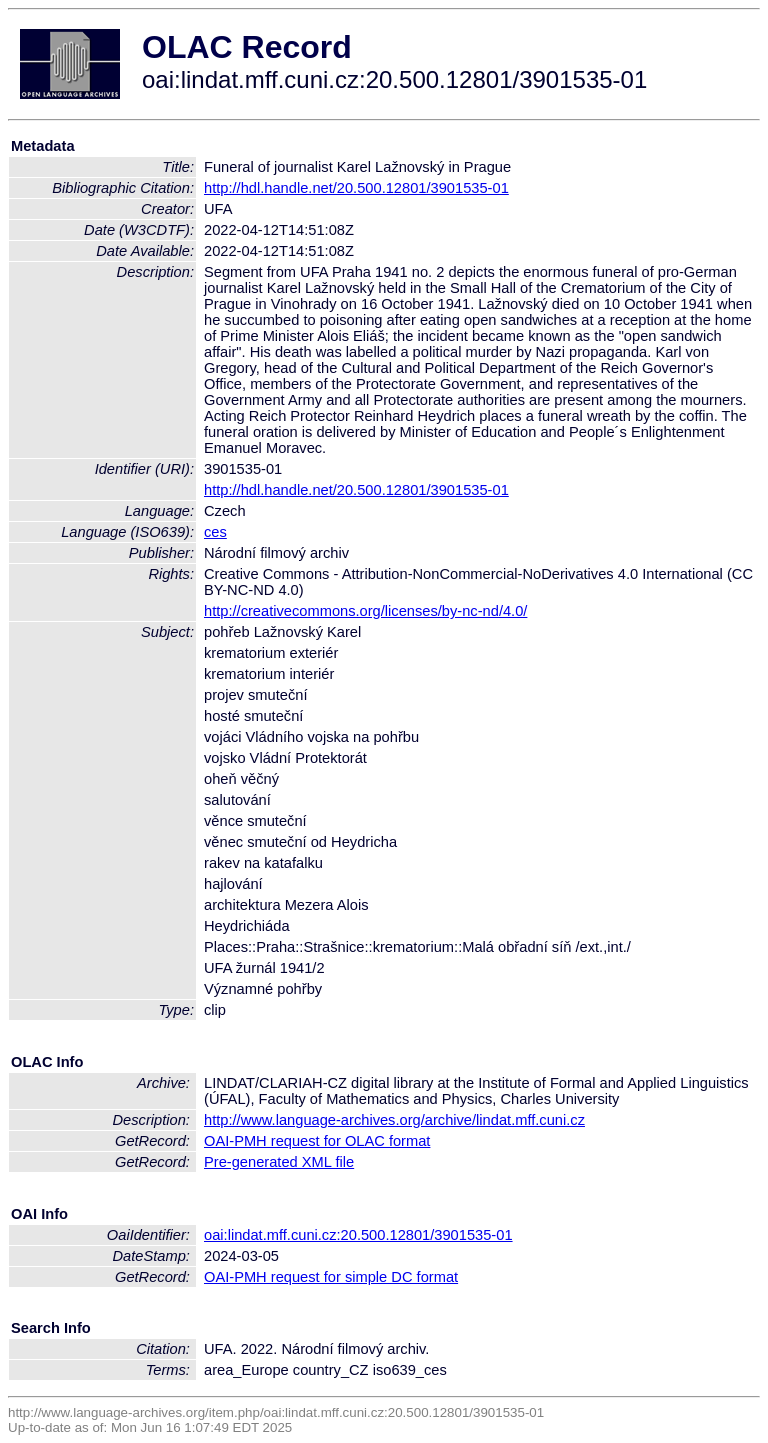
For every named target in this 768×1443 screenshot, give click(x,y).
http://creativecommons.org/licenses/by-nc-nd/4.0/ (365, 611)
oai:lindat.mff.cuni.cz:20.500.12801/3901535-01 (358, 1235)
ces (215, 532)
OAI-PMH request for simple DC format (331, 1277)
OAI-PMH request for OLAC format (317, 1141)
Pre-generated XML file (279, 1162)
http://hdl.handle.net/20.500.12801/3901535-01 (356, 188)
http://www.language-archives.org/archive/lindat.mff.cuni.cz (394, 1120)
